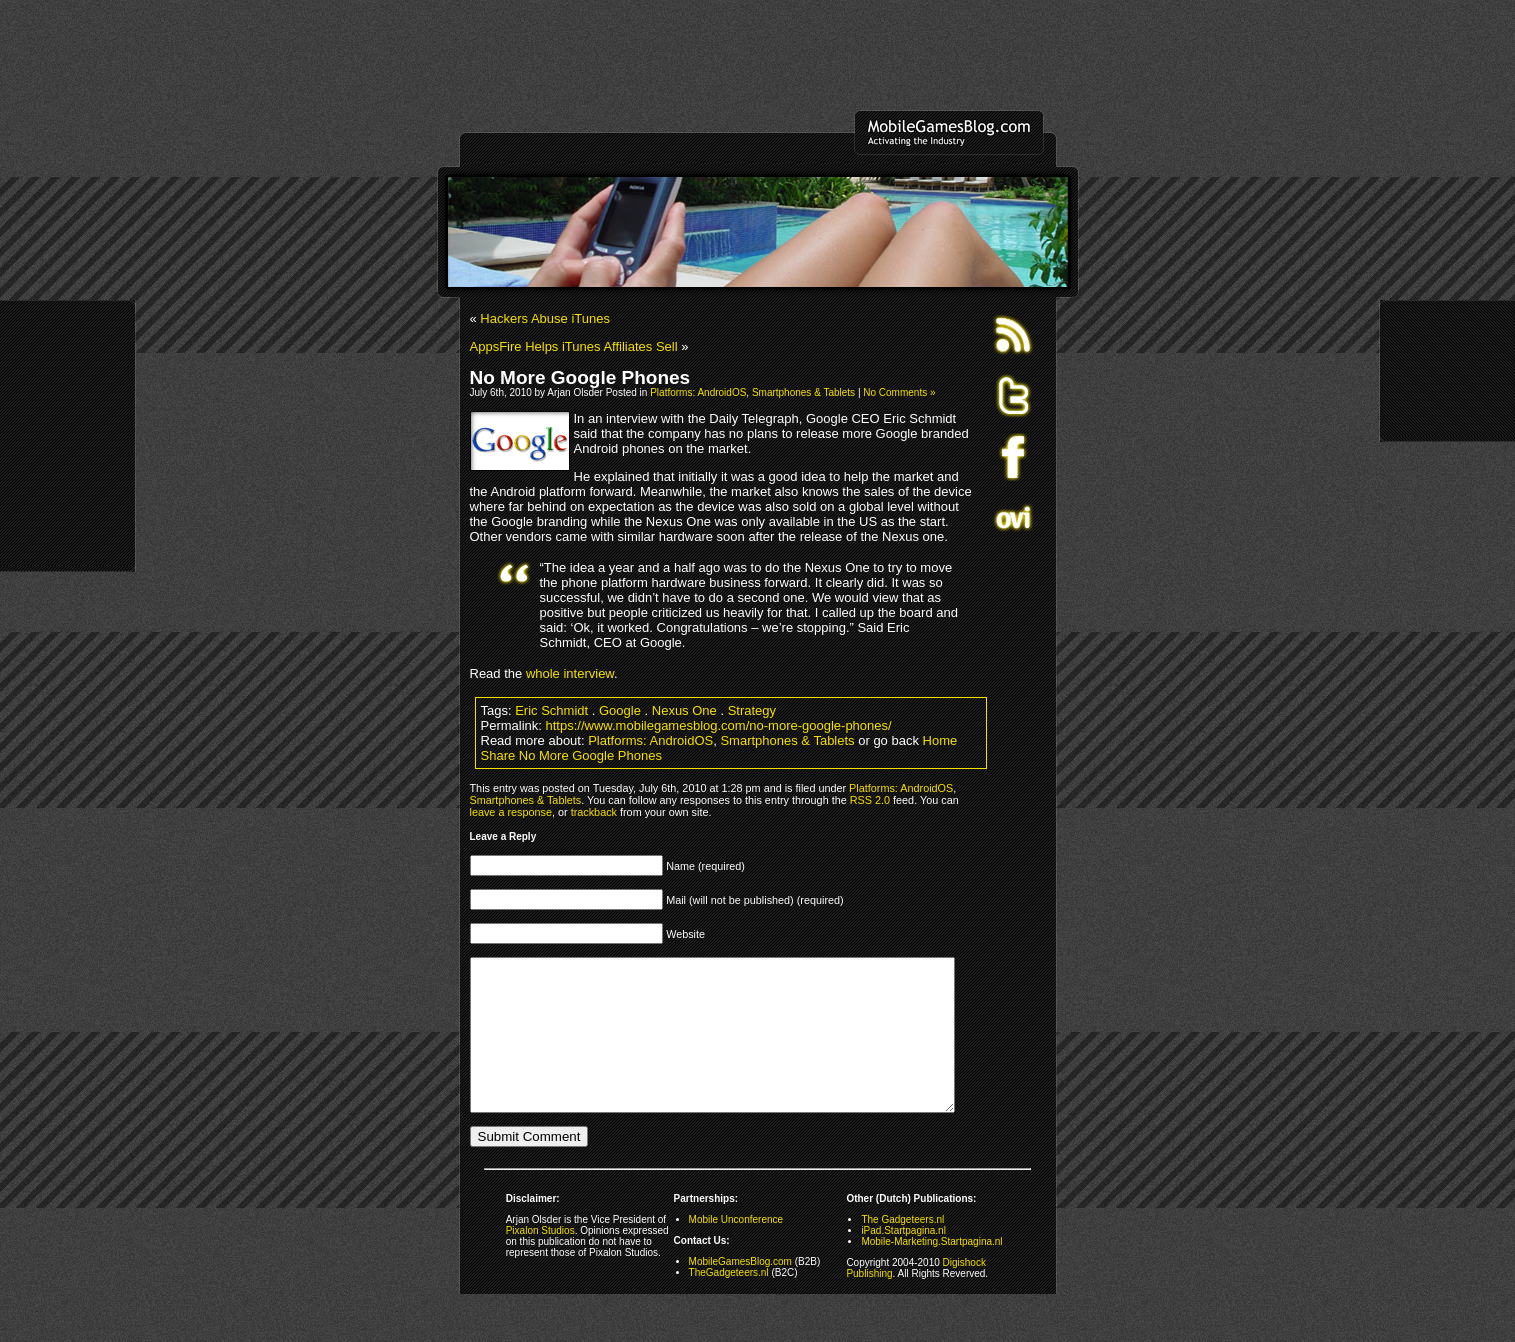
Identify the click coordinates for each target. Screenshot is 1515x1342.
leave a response (511, 812)
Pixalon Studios (540, 1260)
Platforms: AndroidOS (698, 392)
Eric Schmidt (551, 710)
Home (940, 740)
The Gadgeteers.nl (902, 1249)
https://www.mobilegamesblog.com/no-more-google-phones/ (719, 725)
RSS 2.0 (870, 800)
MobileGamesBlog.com (740, 1291)
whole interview (570, 673)
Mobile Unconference (736, 1249)
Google (620, 710)
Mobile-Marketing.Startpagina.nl (931, 1271)
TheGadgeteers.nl (729, 1302)
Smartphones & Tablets (803, 392)
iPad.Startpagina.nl (903, 1260)
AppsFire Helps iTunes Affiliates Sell (574, 346)
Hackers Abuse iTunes (545, 318)
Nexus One (684, 710)
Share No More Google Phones (571, 755)
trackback (594, 812)
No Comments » (899, 392)
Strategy (752, 710)
